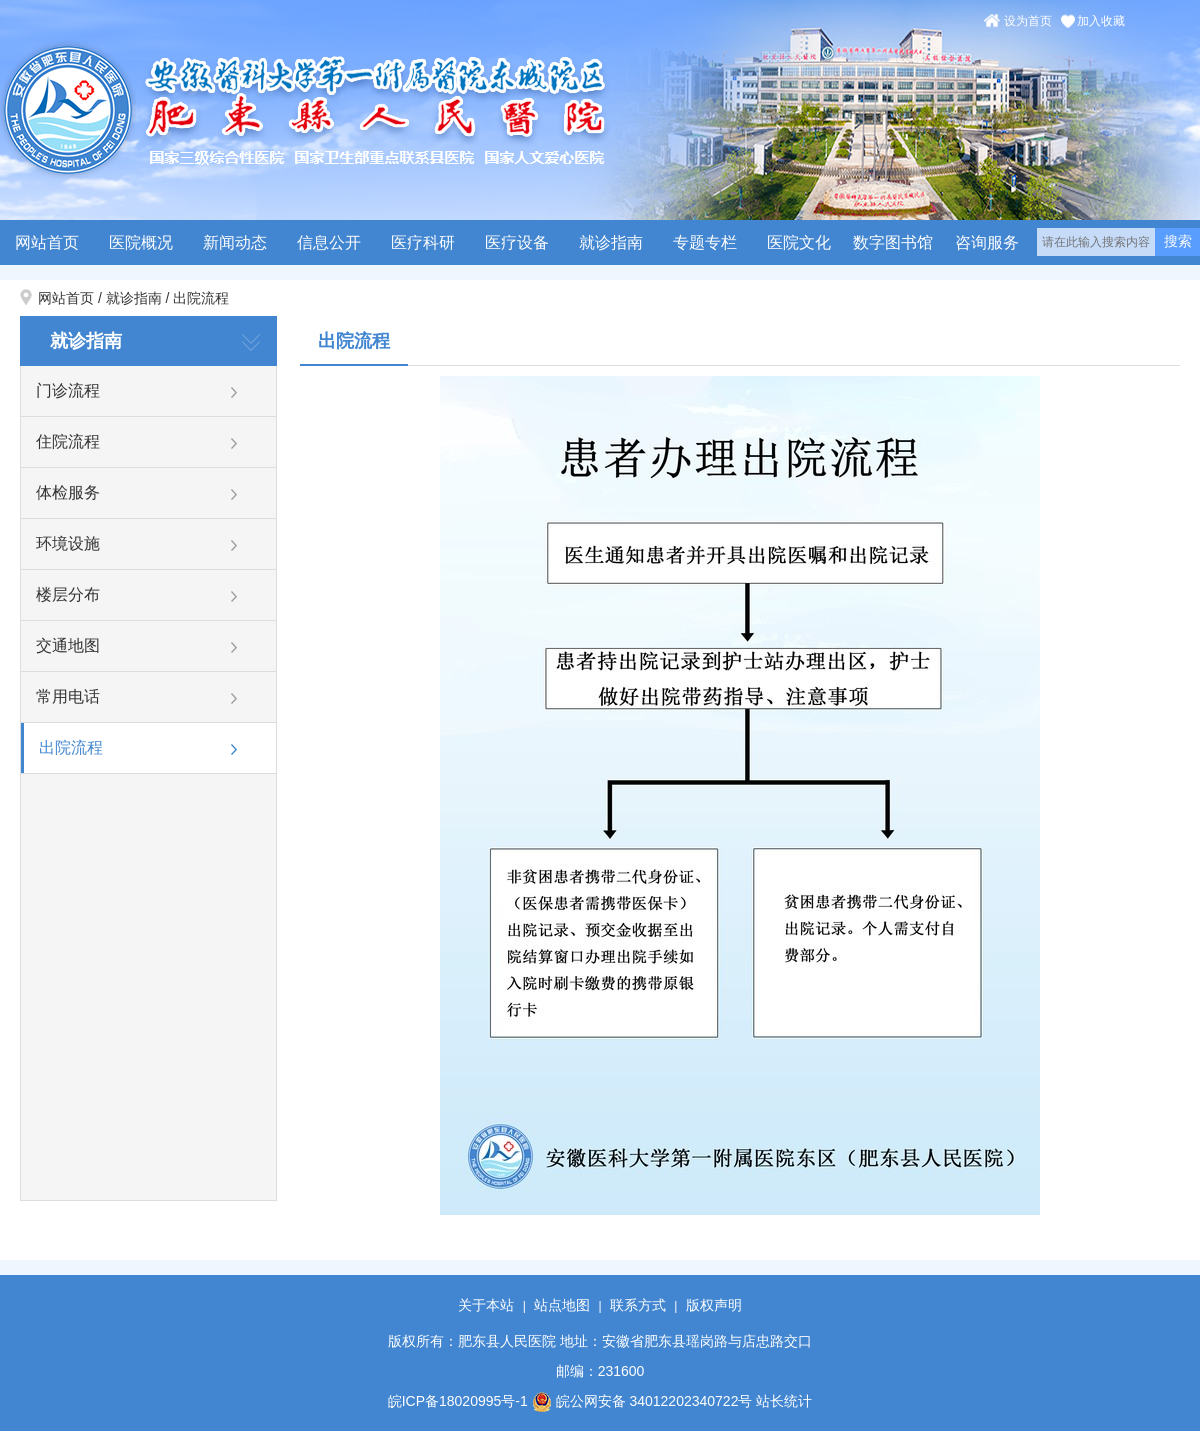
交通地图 (68, 645)
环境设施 (68, 543)
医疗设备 (517, 242)
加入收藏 (1101, 21)
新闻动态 (235, 242)
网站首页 (47, 242)
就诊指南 (611, 242)
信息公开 (329, 242)
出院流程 (201, 298)
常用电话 (68, 696)
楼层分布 (68, 594)
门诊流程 (68, 390)
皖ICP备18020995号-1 (458, 1401)
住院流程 (68, 441)
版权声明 (714, 1305)
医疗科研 (423, 242)
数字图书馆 (893, 242)
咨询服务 (987, 242)
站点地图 (562, 1305)
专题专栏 (705, 242)
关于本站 (486, 1305)
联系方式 (638, 1305)
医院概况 (141, 242)
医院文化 (799, 242)
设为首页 (1028, 21)
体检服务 (68, 492)
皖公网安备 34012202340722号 (642, 1401)
